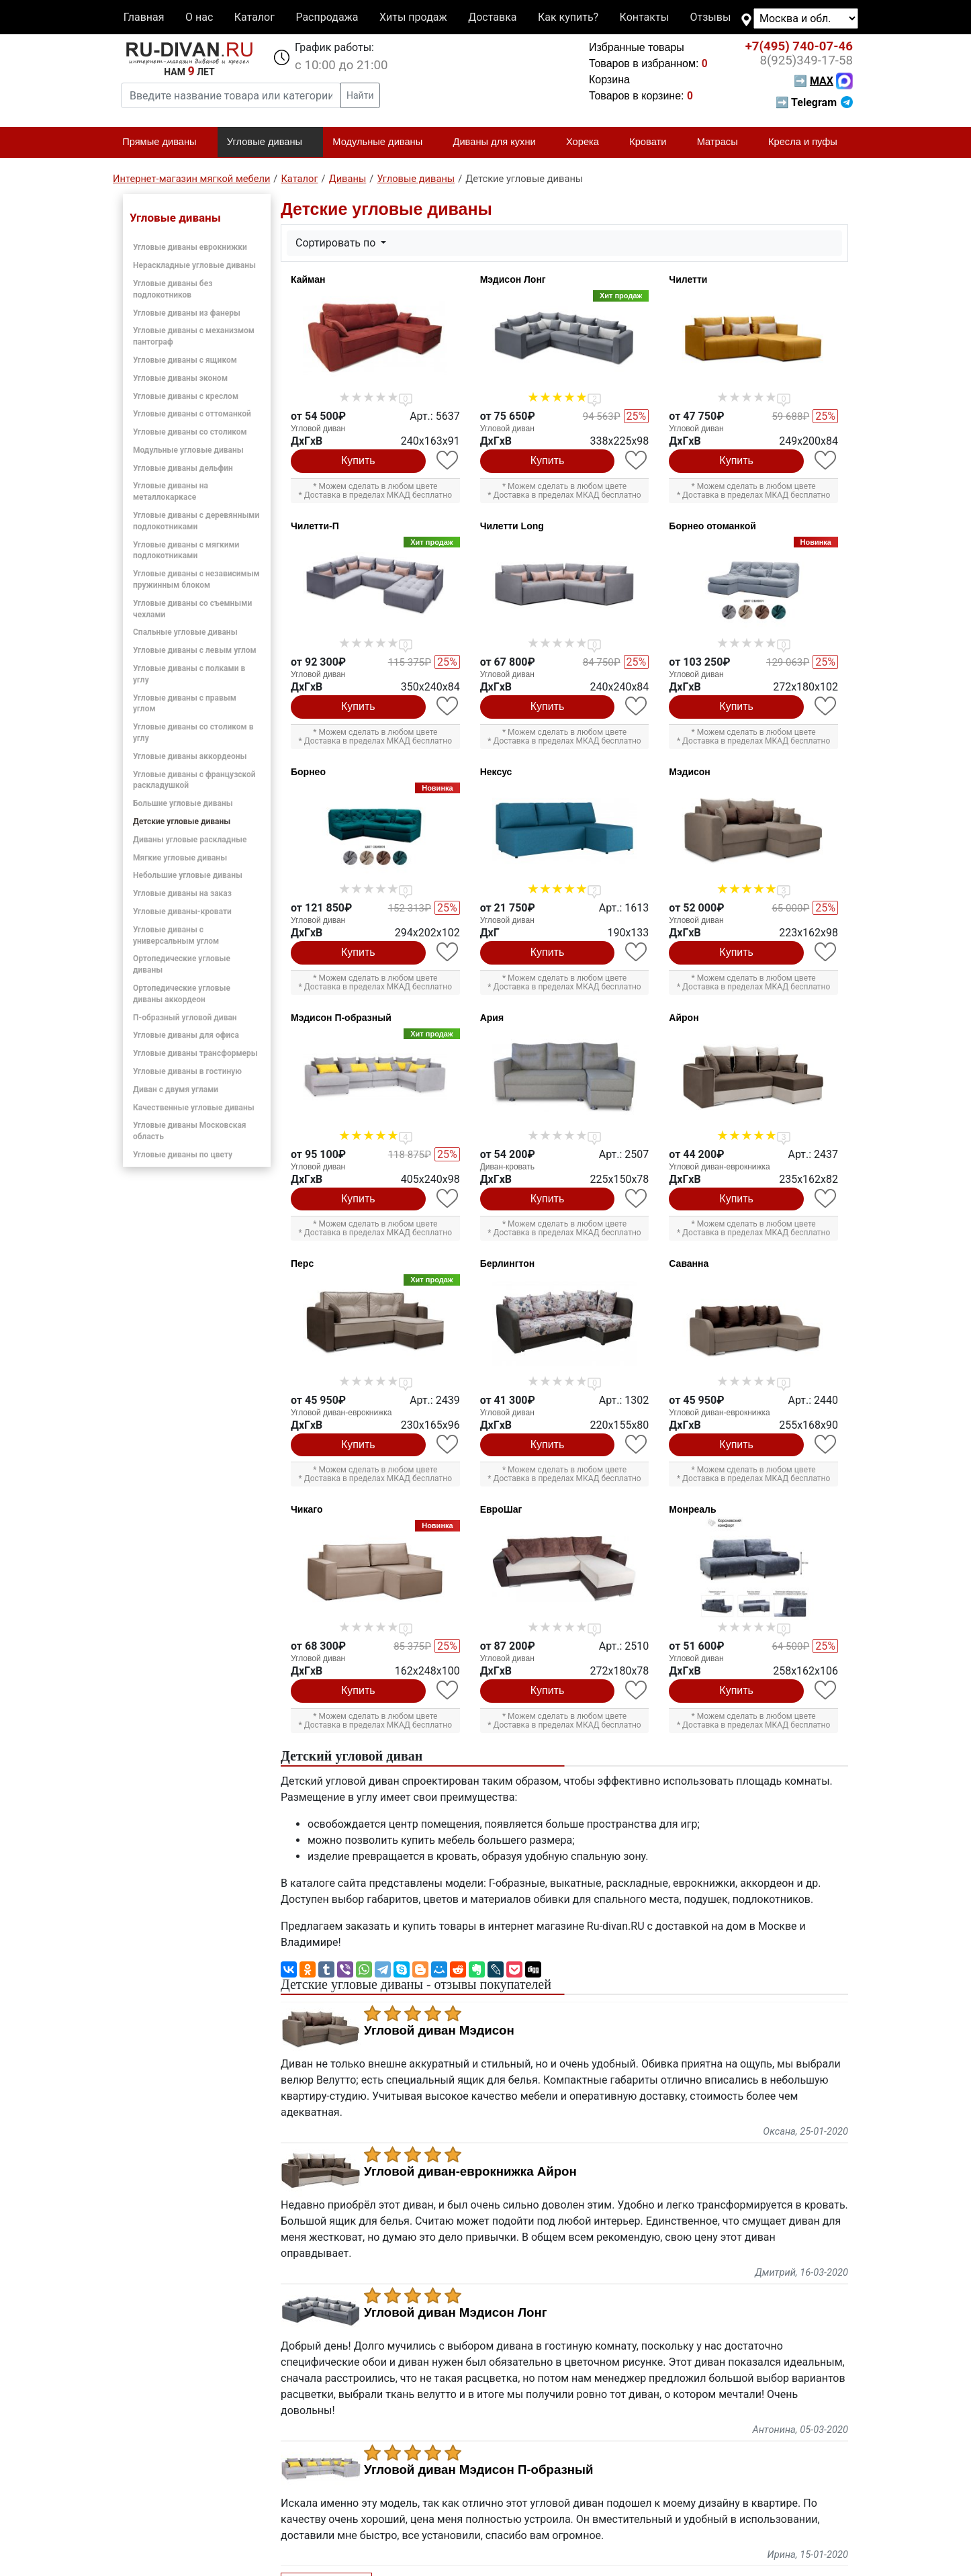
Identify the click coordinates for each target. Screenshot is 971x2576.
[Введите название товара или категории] (231, 95)
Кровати (653, 142)
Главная (144, 17)
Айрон (683, 1017)
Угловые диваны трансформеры (195, 1053)
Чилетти (688, 279)
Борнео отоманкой (712, 526)
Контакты (644, 17)
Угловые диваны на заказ (182, 893)
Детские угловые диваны (181, 821)
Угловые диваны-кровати (182, 911)
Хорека (588, 142)
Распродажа (326, 17)
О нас (199, 17)
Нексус (496, 771)
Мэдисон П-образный (341, 1017)
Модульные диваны (383, 142)
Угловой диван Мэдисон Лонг (455, 2312)
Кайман (308, 279)
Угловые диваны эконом (180, 378)
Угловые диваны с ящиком (185, 360)
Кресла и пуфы (808, 142)
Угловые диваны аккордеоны (189, 756)
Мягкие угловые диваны (180, 857)
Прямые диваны (164, 142)
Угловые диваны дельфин (183, 468)
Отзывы (710, 17)
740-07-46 (799, 46)
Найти (360, 95)
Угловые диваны (270, 142)
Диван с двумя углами (175, 1089)
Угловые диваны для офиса (186, 1035)
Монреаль (692, 1509)
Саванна (688, 1263)
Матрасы (723, 142)
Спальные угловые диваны (185, 632)
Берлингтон (507, 1263)
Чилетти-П (315, 526)
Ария (492, 1017)
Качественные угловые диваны (194, 1107)
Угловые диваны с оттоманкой (192, 413)
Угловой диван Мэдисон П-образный (478, 2470)
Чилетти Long (512, 526)
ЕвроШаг (501, 1509)
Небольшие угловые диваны (187, 875)
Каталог (254, 17)
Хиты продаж (413, 17)
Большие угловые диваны (183, 803)
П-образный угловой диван (185, 1017)
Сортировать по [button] (336, 242)
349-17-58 (806, 60)
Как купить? (568, 17)
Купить (358, 460)
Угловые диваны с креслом (185, 396)
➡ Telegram (814, 102)
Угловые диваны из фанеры (186, 313)
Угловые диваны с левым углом (195, 650)
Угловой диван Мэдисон (439, 2030)
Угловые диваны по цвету (182, 1154)
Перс (302, 1263)
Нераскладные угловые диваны (194, 265)
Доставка (492, 17)
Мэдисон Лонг (513, 279)
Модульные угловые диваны (188, 450)
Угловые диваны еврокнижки (190, 247)
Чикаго (306, 1509)
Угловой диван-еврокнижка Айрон (470, 2171)
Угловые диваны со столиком (190, 432)
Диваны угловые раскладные (189, 839)
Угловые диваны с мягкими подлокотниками (186, 550)
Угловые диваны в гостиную (187, 1071)
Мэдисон (689, 771)
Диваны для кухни (500, 142)
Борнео (308, 771)
